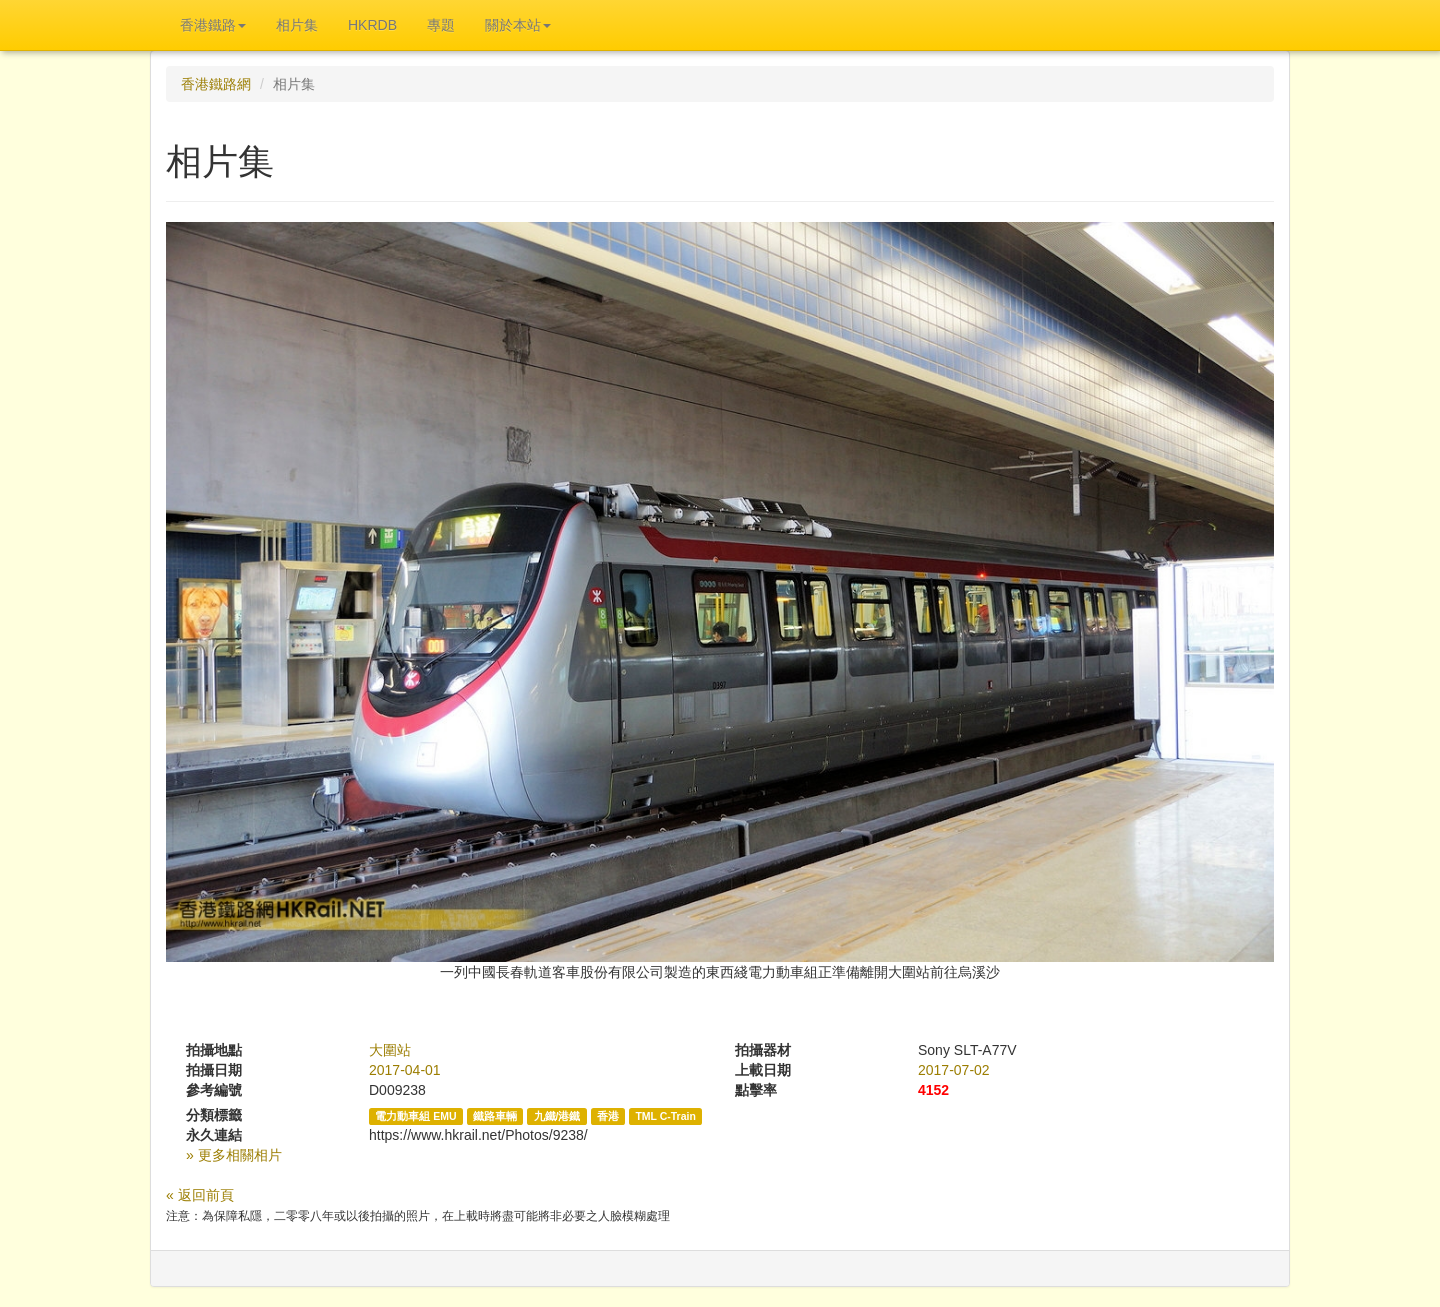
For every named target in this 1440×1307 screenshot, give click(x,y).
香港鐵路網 (216, 84)
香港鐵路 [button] (213, 25)
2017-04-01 (405, 1070)
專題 (441, 25)
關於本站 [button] (518, 25)
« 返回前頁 (200, 1195)
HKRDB (372, 25)
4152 (933, 1090)
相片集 (297, 25)
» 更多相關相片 (234, 1155)
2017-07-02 (954, 1070)
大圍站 (390, 1050)
